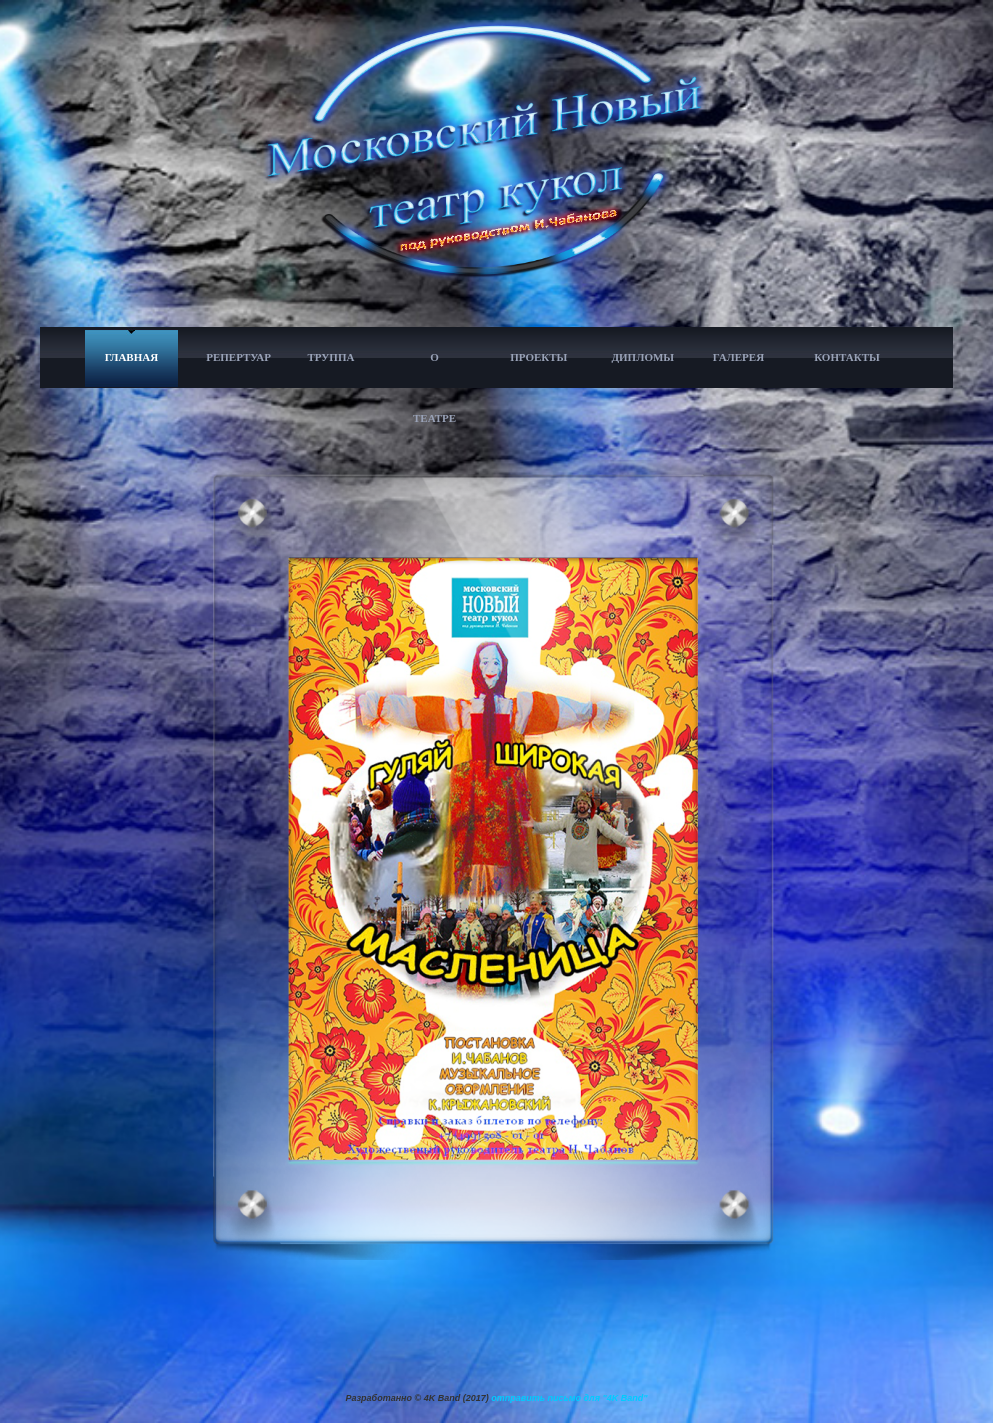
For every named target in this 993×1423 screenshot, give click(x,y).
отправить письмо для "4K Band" (569, 1398)
